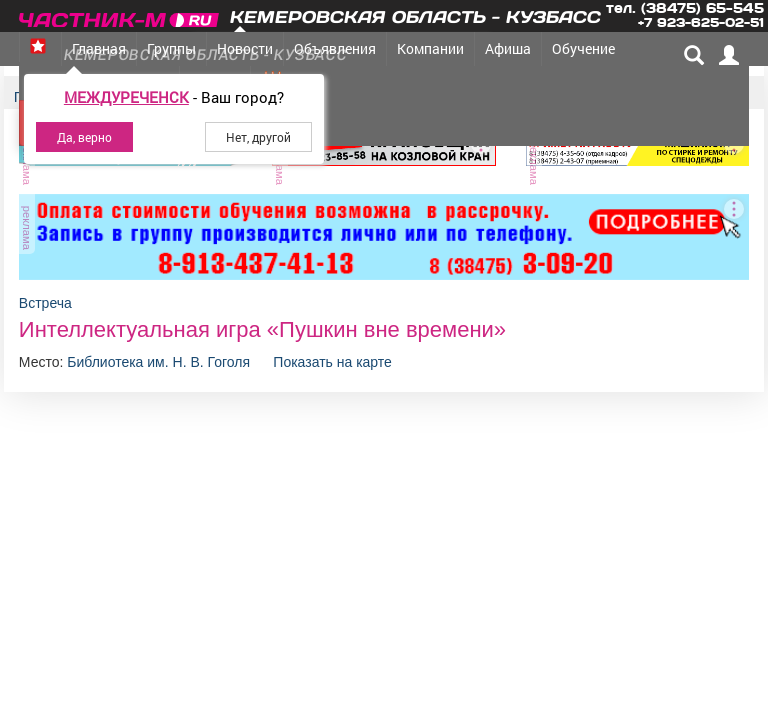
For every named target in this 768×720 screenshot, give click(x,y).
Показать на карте (332, 362)
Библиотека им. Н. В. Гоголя (160, 362)
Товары (364, 82)
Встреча (45, 303)
